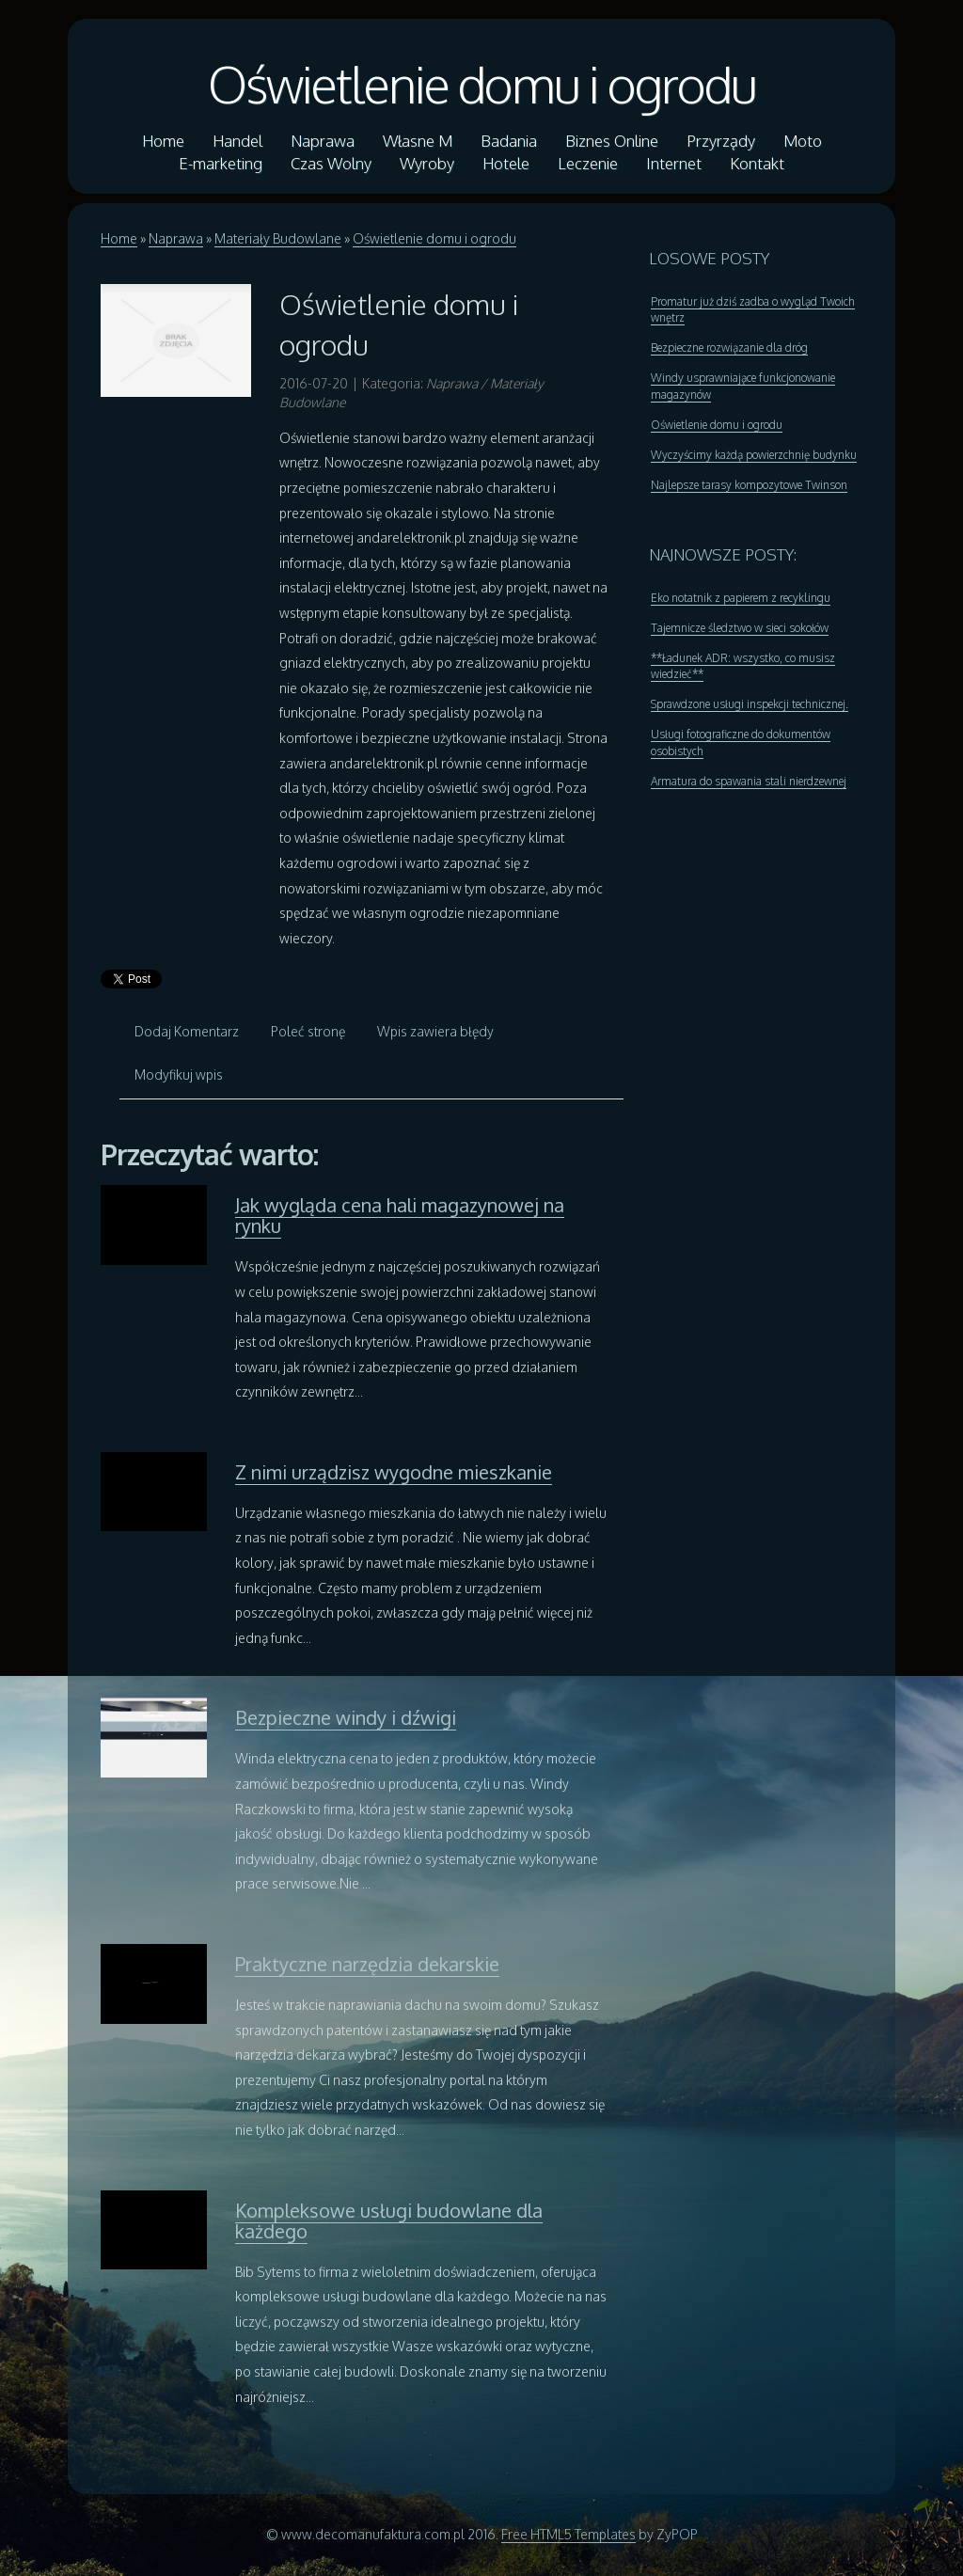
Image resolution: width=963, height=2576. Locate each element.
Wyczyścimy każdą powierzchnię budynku (754, 455)
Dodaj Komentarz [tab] (186, 1031)
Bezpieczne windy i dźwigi (345, 1717)
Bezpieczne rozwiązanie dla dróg (729, 347)
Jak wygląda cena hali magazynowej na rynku (399, 1215)
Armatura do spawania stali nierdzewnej (748, 781)
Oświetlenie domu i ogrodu (482, 84)
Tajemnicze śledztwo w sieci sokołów (740, 628)
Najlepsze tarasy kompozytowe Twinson (749, 485)
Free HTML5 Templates (568, 2534)
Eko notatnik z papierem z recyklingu (740, 598)
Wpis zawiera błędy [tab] (435, 1031)
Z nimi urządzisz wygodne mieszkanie (393, 1472)
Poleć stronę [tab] (308, 1031)
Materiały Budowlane (277, 238)
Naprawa (176, 238)
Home (119, 238)
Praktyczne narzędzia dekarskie (367, 1964)
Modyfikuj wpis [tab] (178, 1075)
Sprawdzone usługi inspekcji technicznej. (749, 704)
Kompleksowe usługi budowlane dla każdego (389, 2220)
